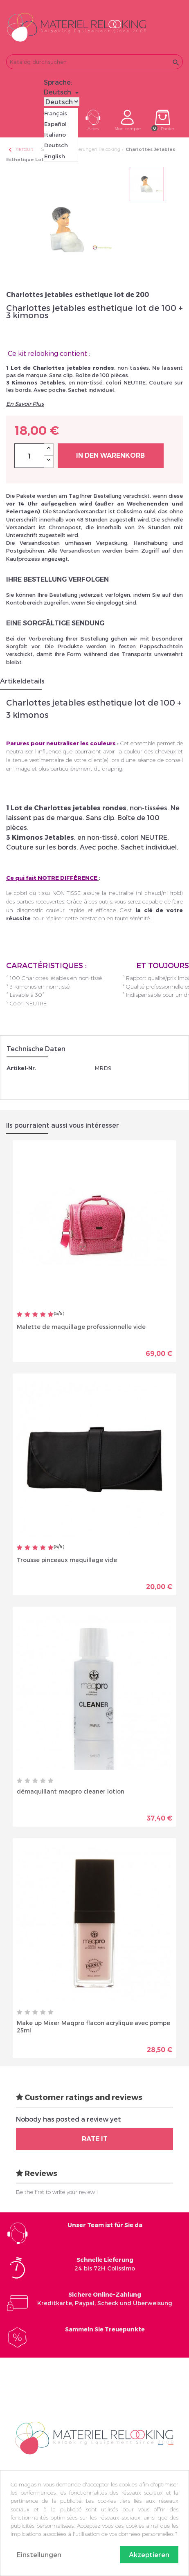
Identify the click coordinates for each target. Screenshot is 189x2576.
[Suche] (94, 61)
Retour (20, 149)
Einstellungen (39, 2554)
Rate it (95, 2139)
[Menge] (29, 455)
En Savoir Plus (25, 403)
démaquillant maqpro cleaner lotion (70, 1791)
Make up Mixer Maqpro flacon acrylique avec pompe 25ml (93, 2026)
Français (55, 113)
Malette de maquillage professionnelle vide (81, 1326)
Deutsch (56, 145)
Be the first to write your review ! (57, 2192)
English (54, 156)
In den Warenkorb (110, 455)
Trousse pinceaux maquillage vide (67, 1559)
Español (55, 124)
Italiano (55, 134)
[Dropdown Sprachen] (62, 92)
